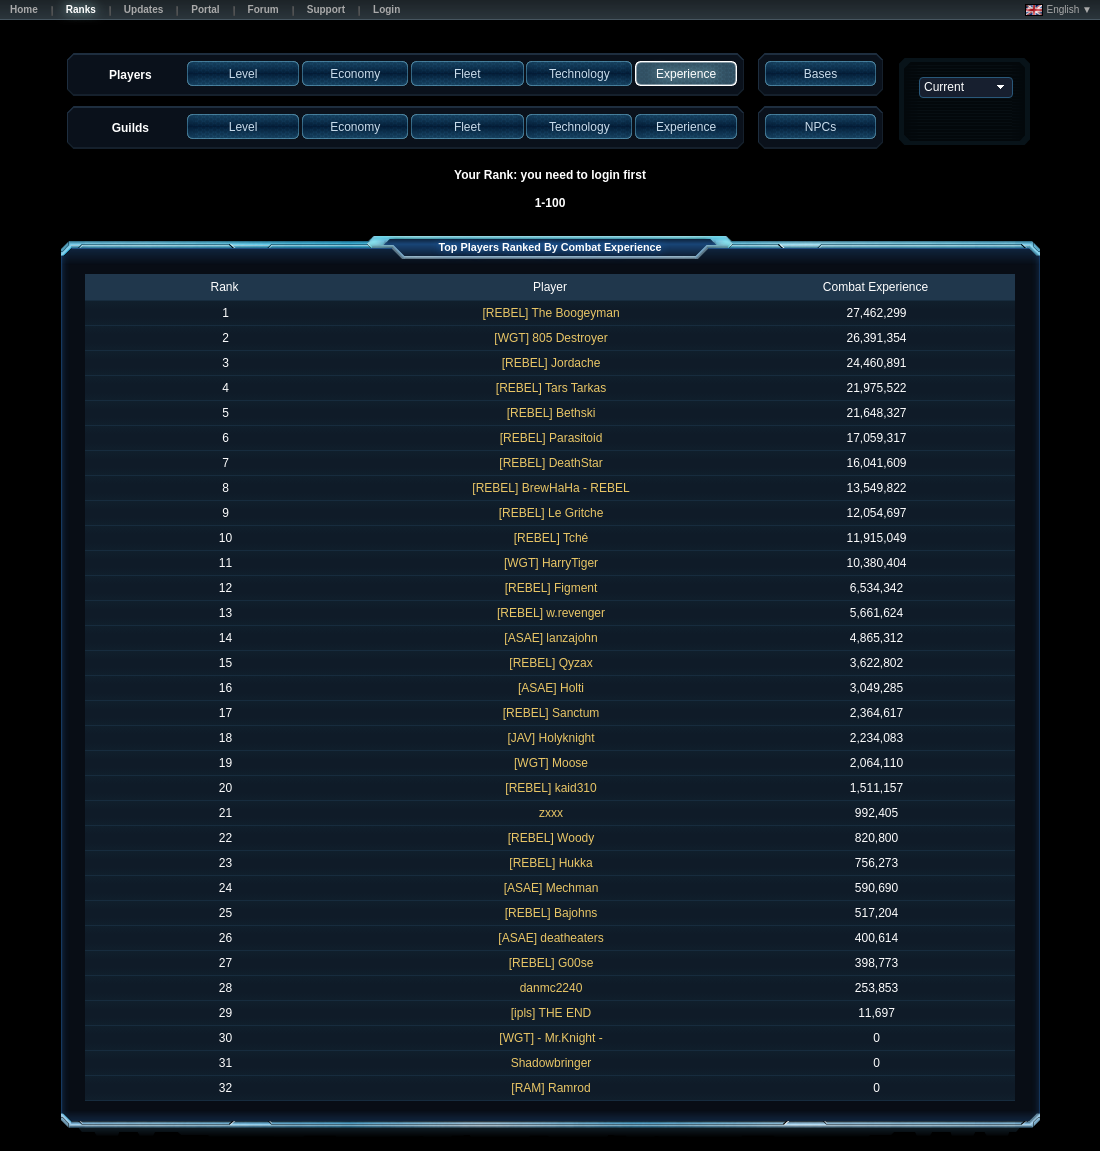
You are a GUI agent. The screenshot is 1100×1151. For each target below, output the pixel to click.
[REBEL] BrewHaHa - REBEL (550, 488)
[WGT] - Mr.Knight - (550, 1038)
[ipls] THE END (551, 1013)
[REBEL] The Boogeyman (550, 313)
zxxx (551, 813)
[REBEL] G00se (551, 963)
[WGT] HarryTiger (551, 563)
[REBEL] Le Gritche (551, 513)
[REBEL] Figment (551, 588)
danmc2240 (551, 988)
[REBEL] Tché (551, 538)
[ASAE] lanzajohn (550, 638)
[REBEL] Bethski (551, 413)
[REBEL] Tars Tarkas (551, 388)
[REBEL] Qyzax (550, 663)
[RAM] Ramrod (550, 1088)
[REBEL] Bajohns (551, 913)
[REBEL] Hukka (550, 863)
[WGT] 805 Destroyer (550, 338)
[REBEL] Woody (551, 838)
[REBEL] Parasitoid (551, 438)
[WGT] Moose (551, 763)
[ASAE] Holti (551, 688)
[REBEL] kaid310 (550, 788)
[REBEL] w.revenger (551, 613)
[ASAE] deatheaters (550, 938)
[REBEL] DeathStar (550, 463)
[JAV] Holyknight (550, 738)
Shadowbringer (551, 1063)
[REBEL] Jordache (551, 363)
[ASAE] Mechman (551, 888)
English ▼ (1058, 10)
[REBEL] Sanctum (551, 713)
